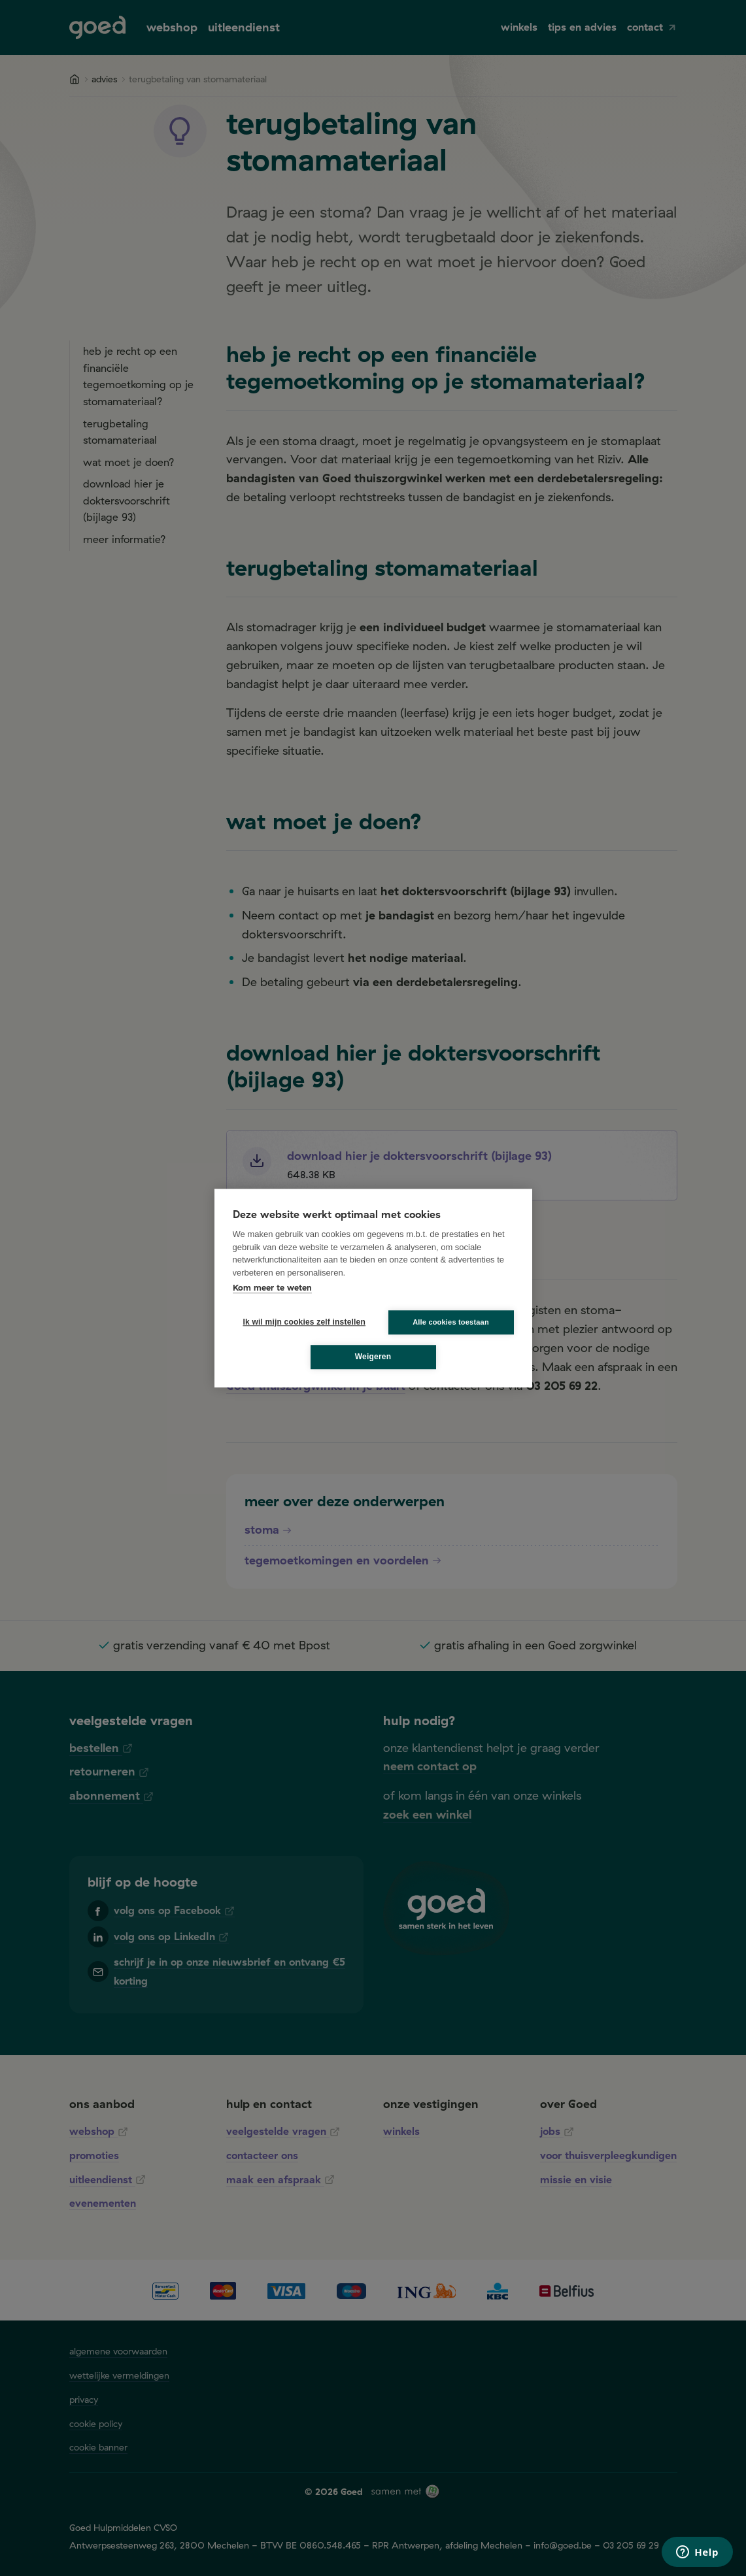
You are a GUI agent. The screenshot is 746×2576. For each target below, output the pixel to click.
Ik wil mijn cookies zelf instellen (300, 1322)
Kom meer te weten (272, 1287)
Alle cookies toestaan (451, 1322)
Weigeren (373, 1356)
